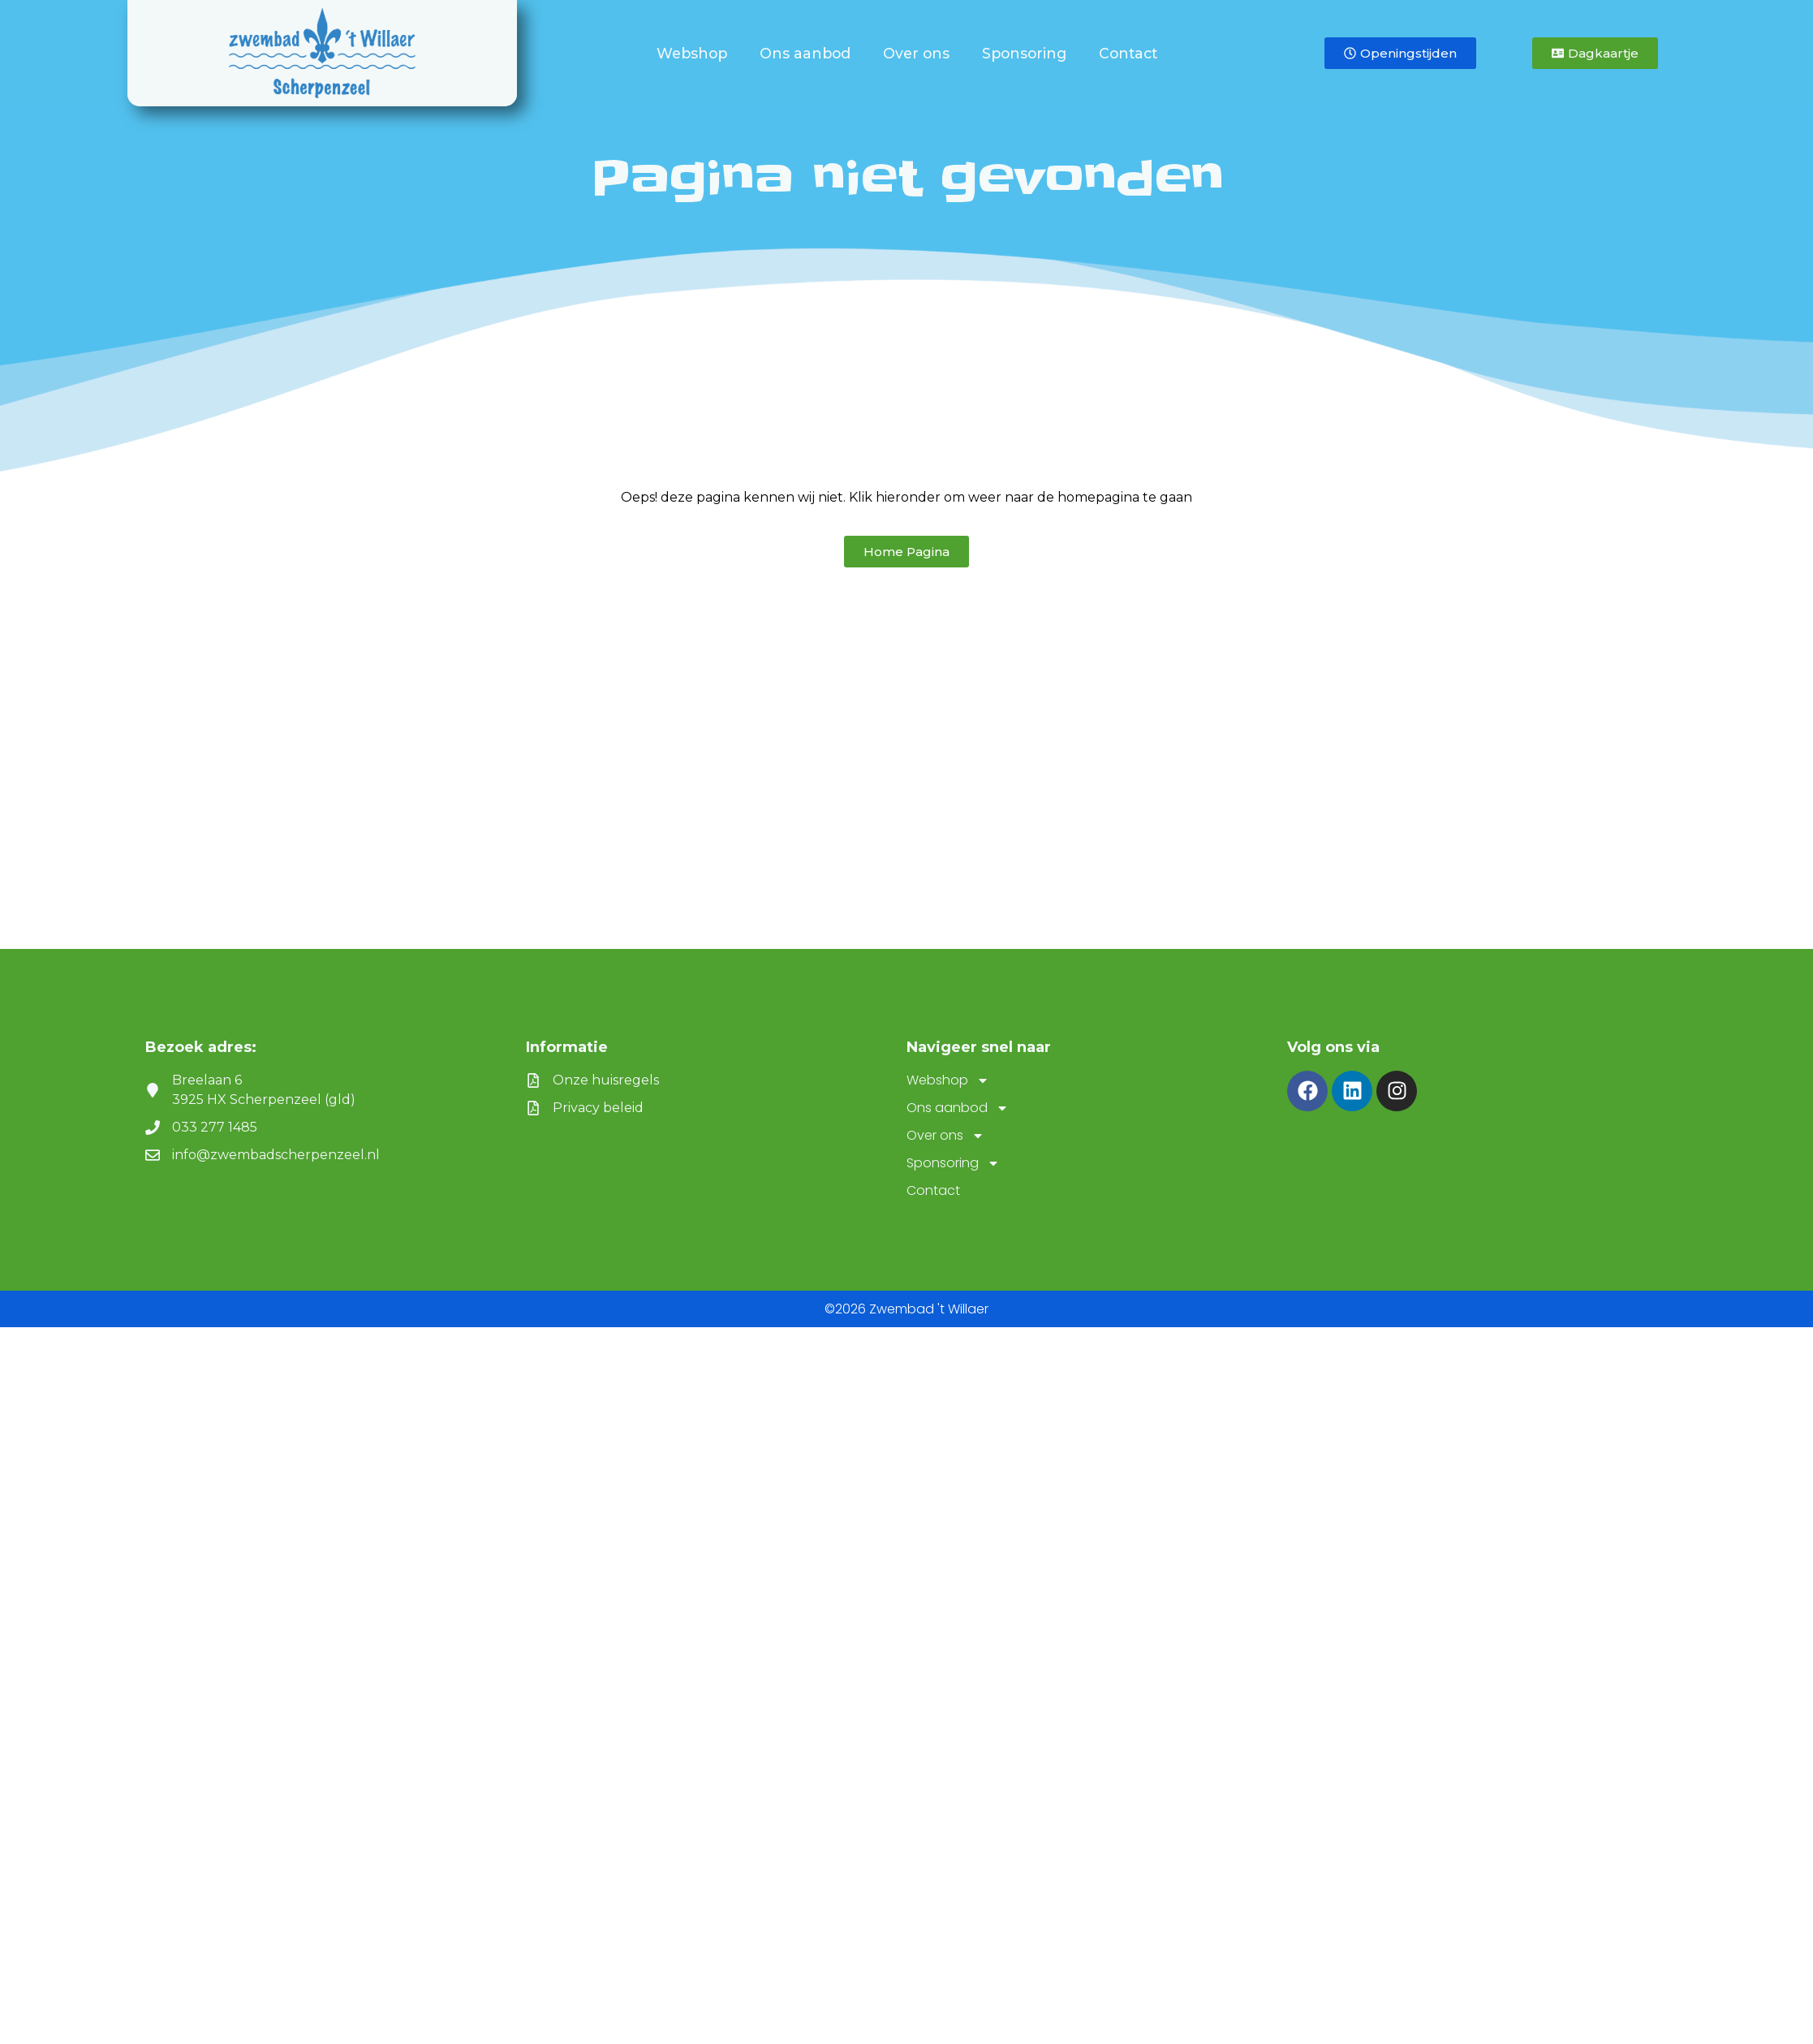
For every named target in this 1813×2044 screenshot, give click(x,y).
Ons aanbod (809, 53)
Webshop (696, 53)
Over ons (920, 53)
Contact (1128, 53)
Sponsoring (1028, 53)
